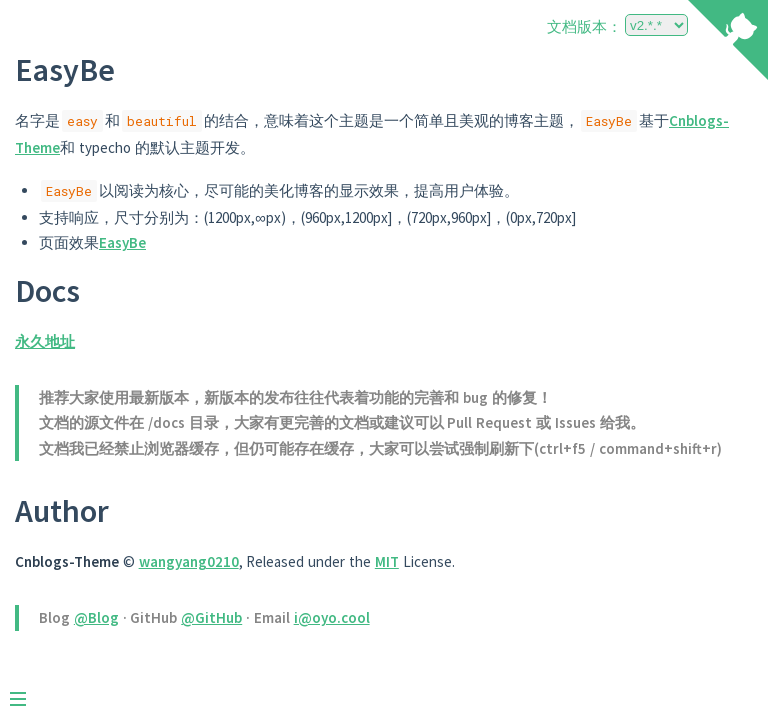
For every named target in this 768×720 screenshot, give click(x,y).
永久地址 (45, 341)
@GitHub (211, 617)
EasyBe (122, 242)
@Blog (96, 617)
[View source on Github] (728, 42)
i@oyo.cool (332, 617)
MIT (387, 561)
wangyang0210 (189, 561)
